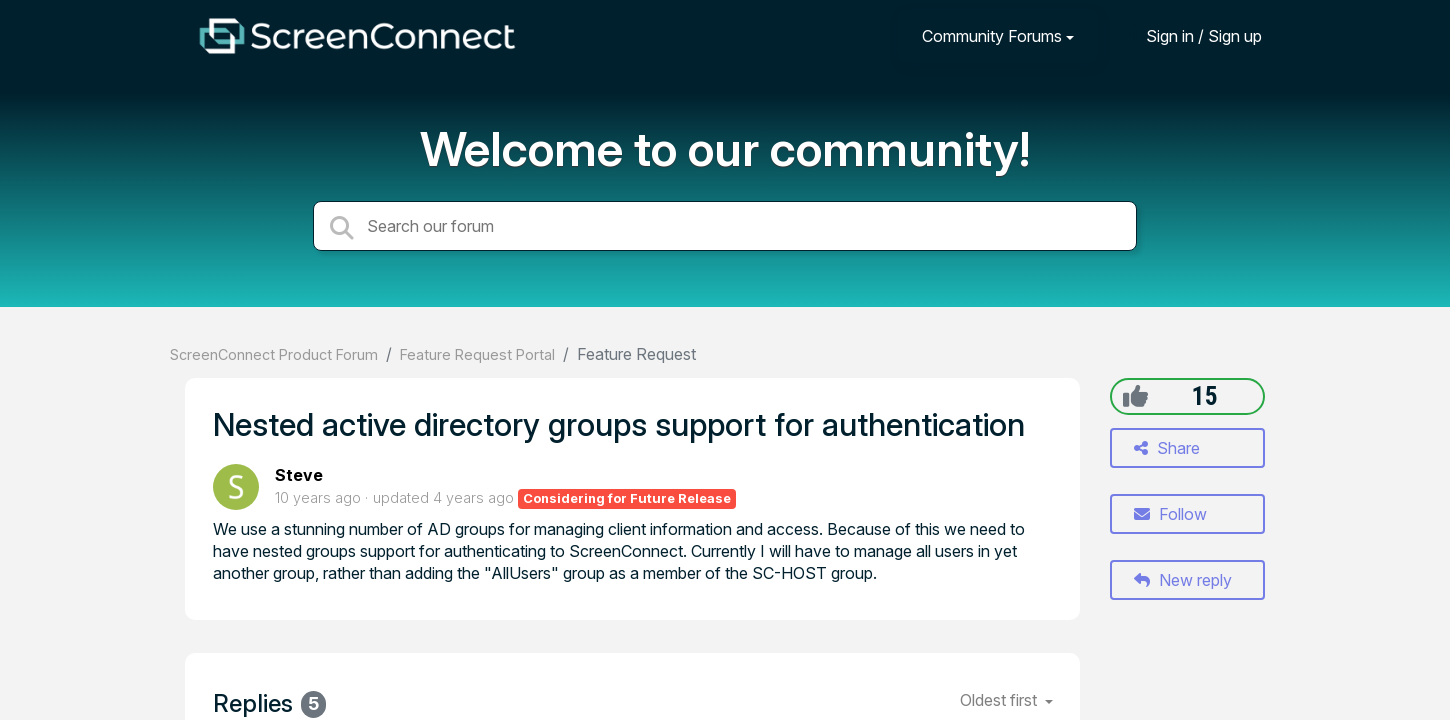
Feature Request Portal (477, 354)
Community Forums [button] (992, 36)
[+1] (1135, 396)
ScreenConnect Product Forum (274, 354)
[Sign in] (1189, 35)
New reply (1183, 580)
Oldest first (1000, 700)
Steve (299, 475)
